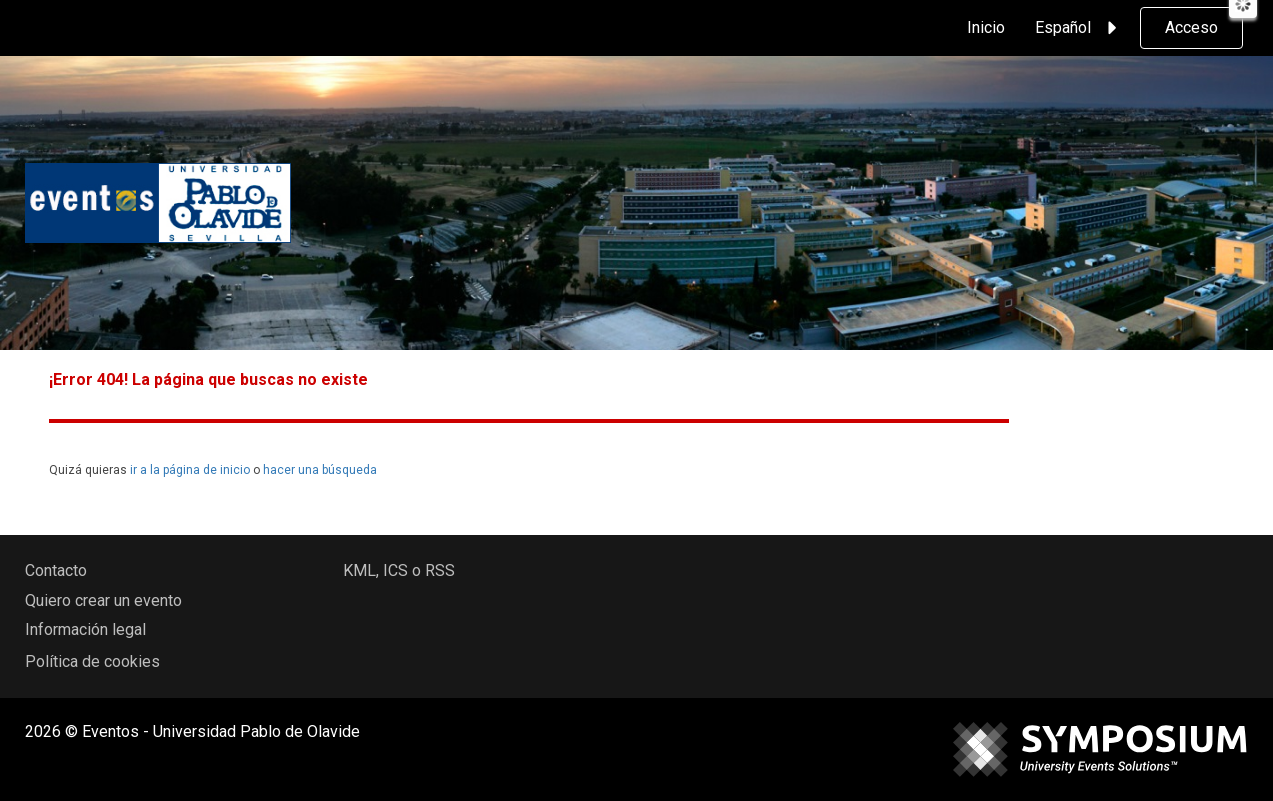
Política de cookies (92, 661)
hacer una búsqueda (320, 470)
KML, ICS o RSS (399, 570)
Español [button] (1079, 28)
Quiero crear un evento (103, 600)
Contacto (56, 570)
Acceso (1191, 27)
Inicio (986, 27)
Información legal (85, 629)
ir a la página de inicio (190, 470)
